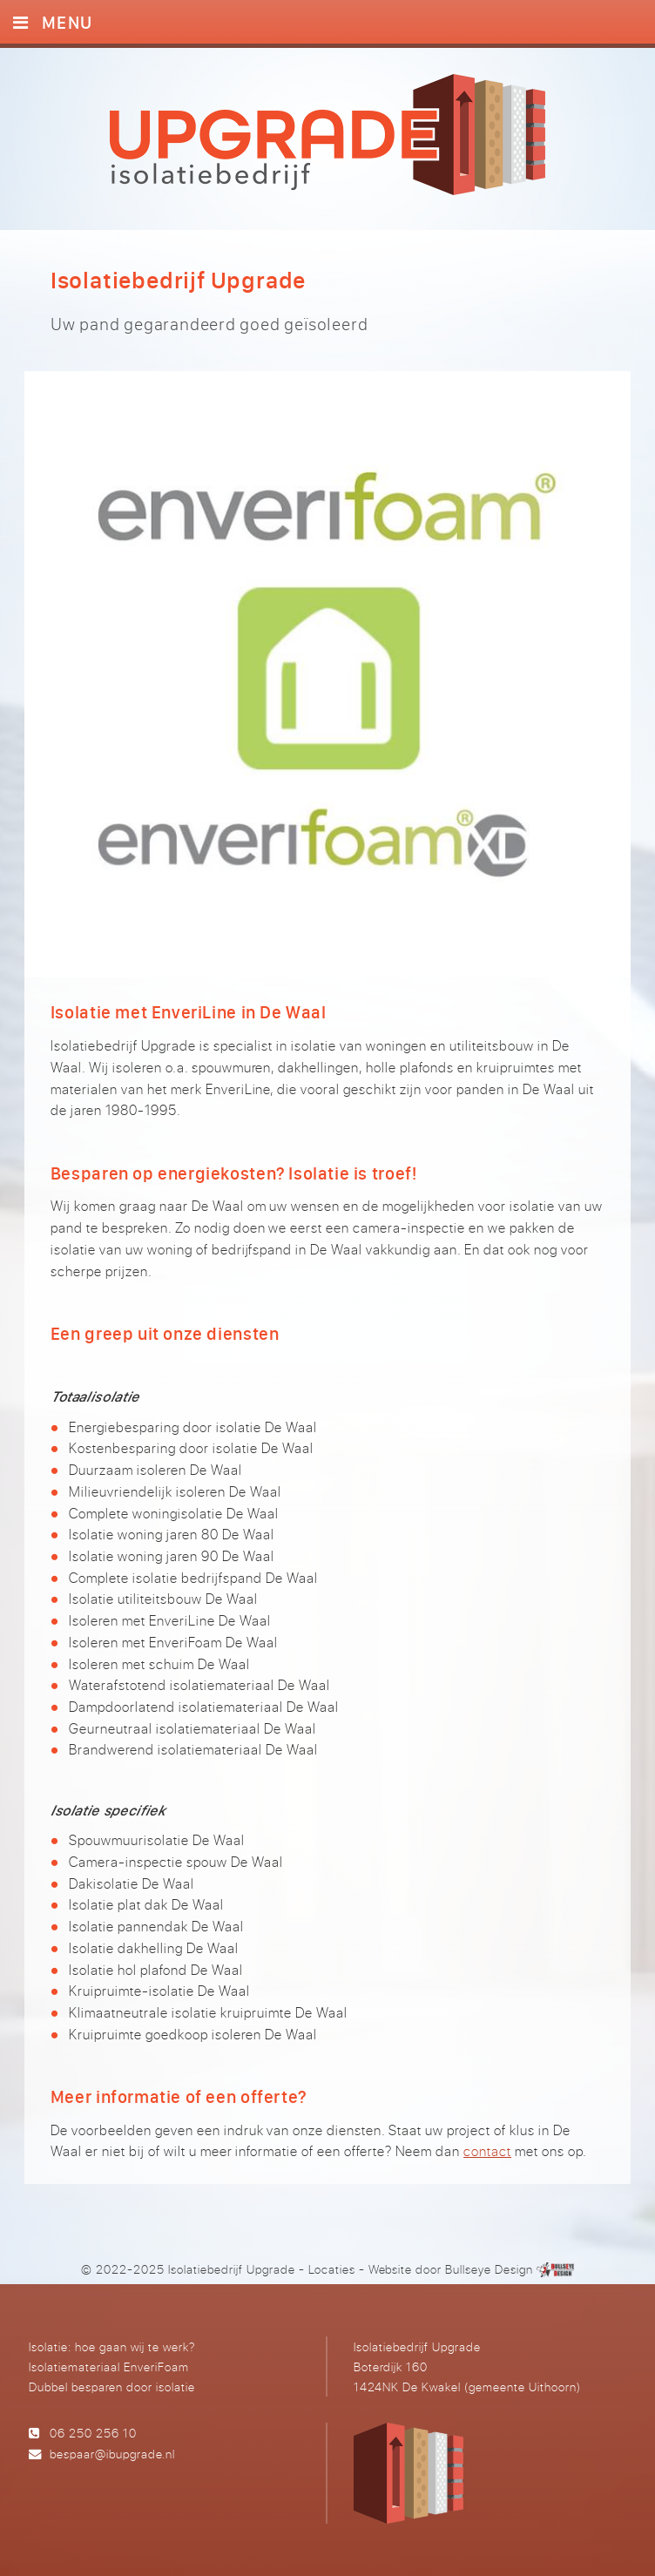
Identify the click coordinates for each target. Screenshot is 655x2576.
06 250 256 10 (93, 2432)
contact (487, 2150)
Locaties (331, 2269)
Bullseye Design (489, 2269)
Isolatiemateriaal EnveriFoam (109, 2366)
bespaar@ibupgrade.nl (112, 2453)
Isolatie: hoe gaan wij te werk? (112, 2346)
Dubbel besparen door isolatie (112, 2386)
